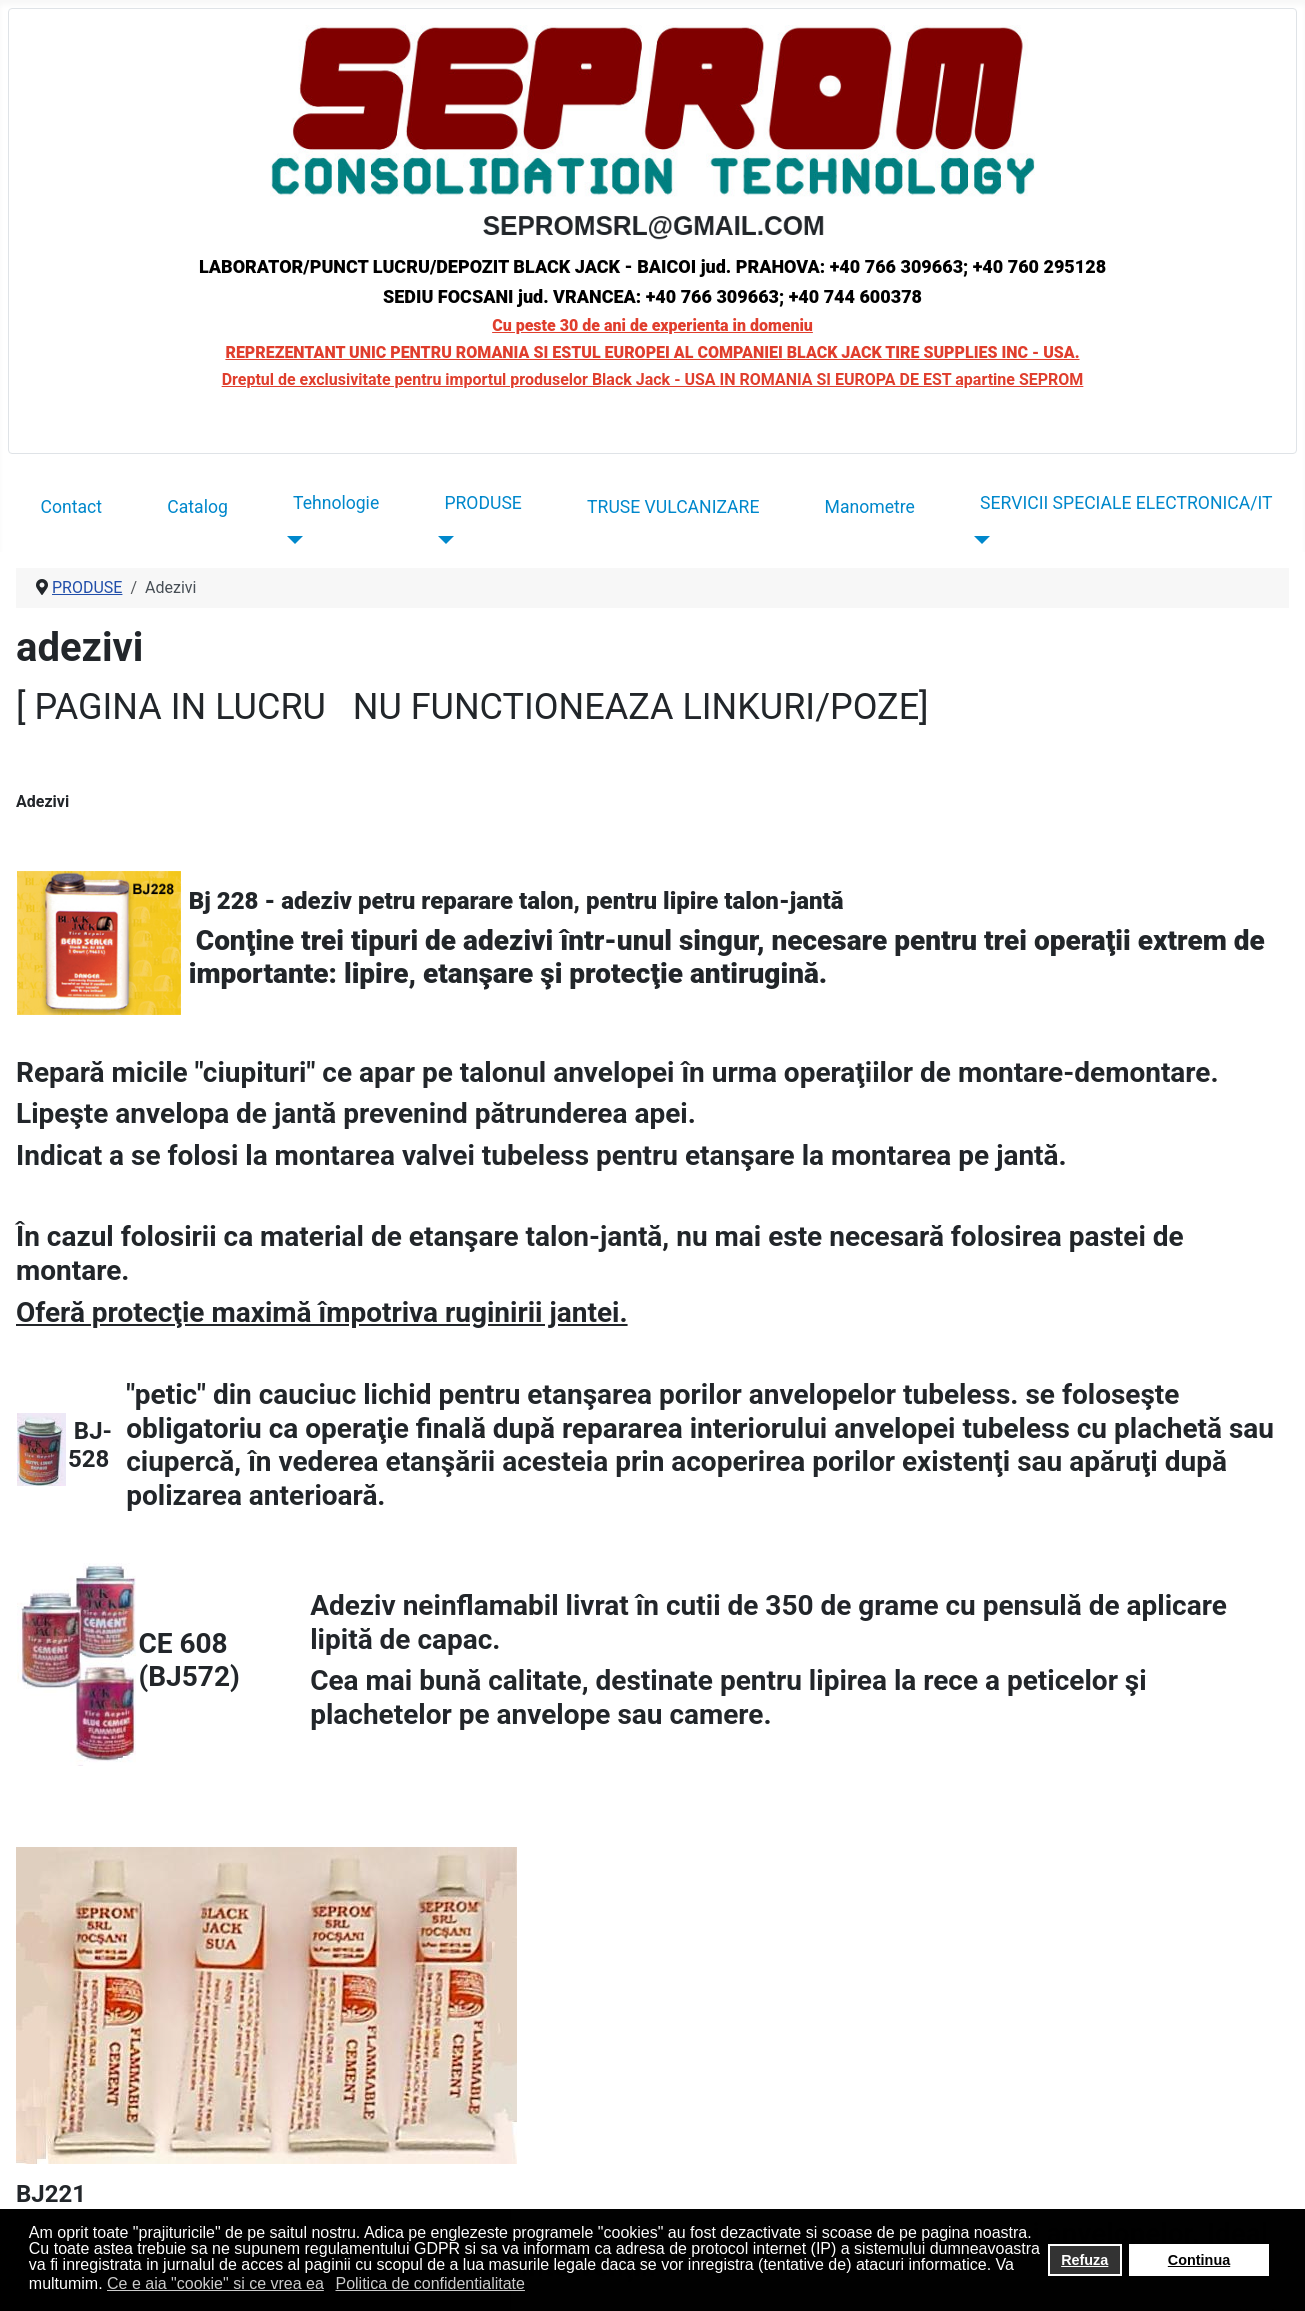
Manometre (870, 507)
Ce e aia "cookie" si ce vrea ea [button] (215, 2283)
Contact (72, 507)
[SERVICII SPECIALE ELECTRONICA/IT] (977, 539)
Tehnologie (336, 503)
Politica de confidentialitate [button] (429, 2283)
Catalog (197, 507)
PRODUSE (482, 503)
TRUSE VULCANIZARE (673, 507)
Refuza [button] (1084, 2260)
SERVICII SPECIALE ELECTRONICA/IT (1126, 503)
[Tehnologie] (290, 539)
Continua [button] (1199, 2260)
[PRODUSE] (441, 539)
